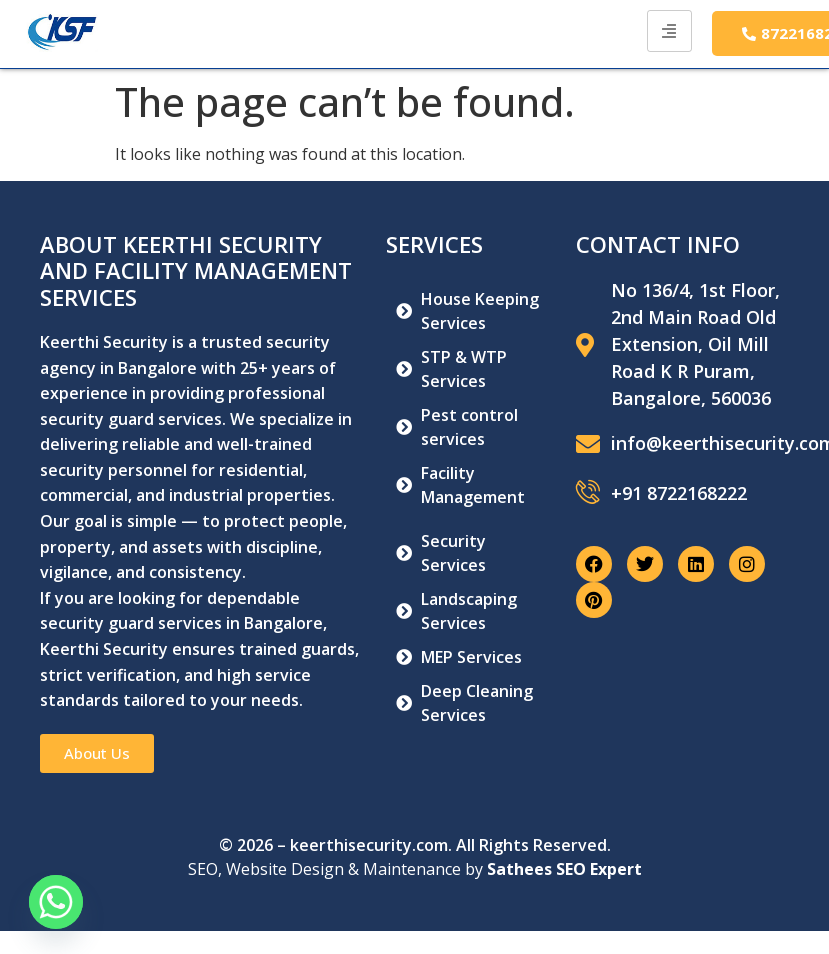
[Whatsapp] (56, 902)
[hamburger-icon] (669, 31)
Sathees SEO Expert (564, 869)
